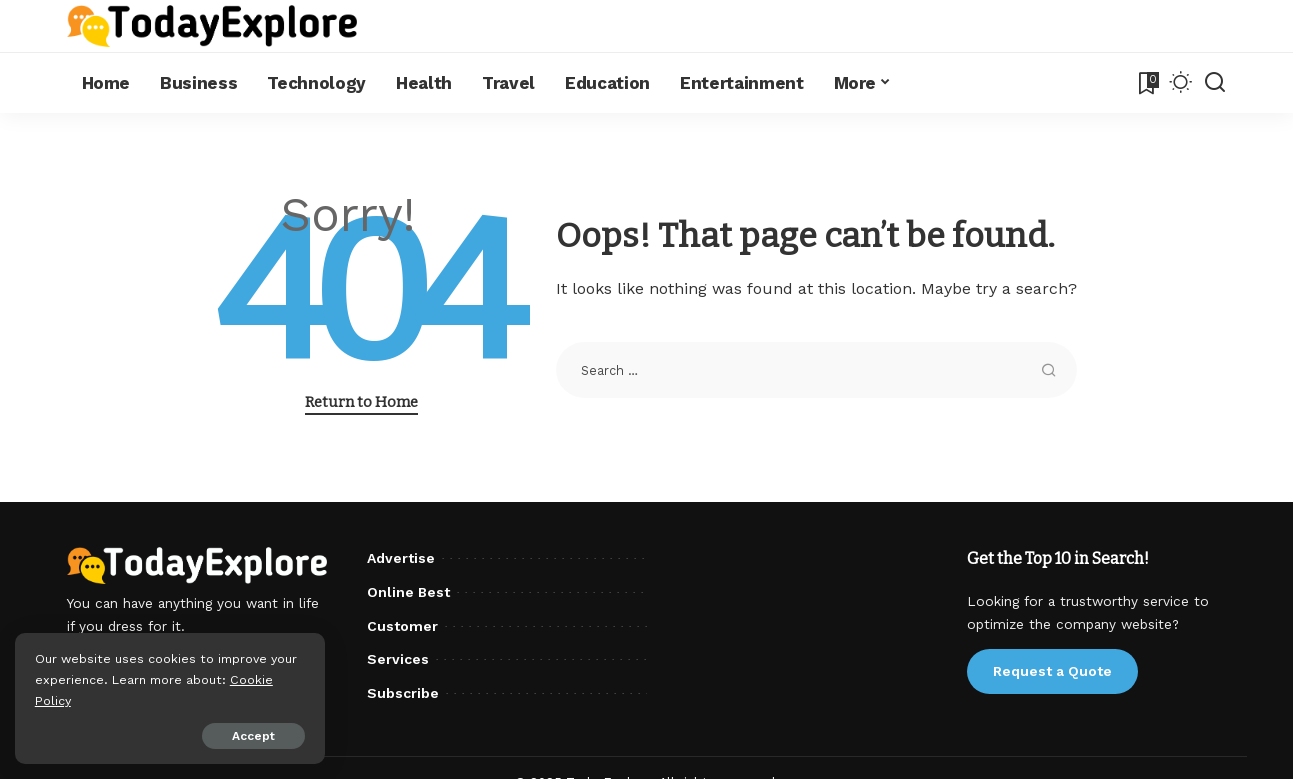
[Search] (1215, 83)
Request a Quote (1052, 671)
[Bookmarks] (1147, 83)
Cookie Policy (76, 700)
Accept (243, 736)
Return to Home (361, 402)
